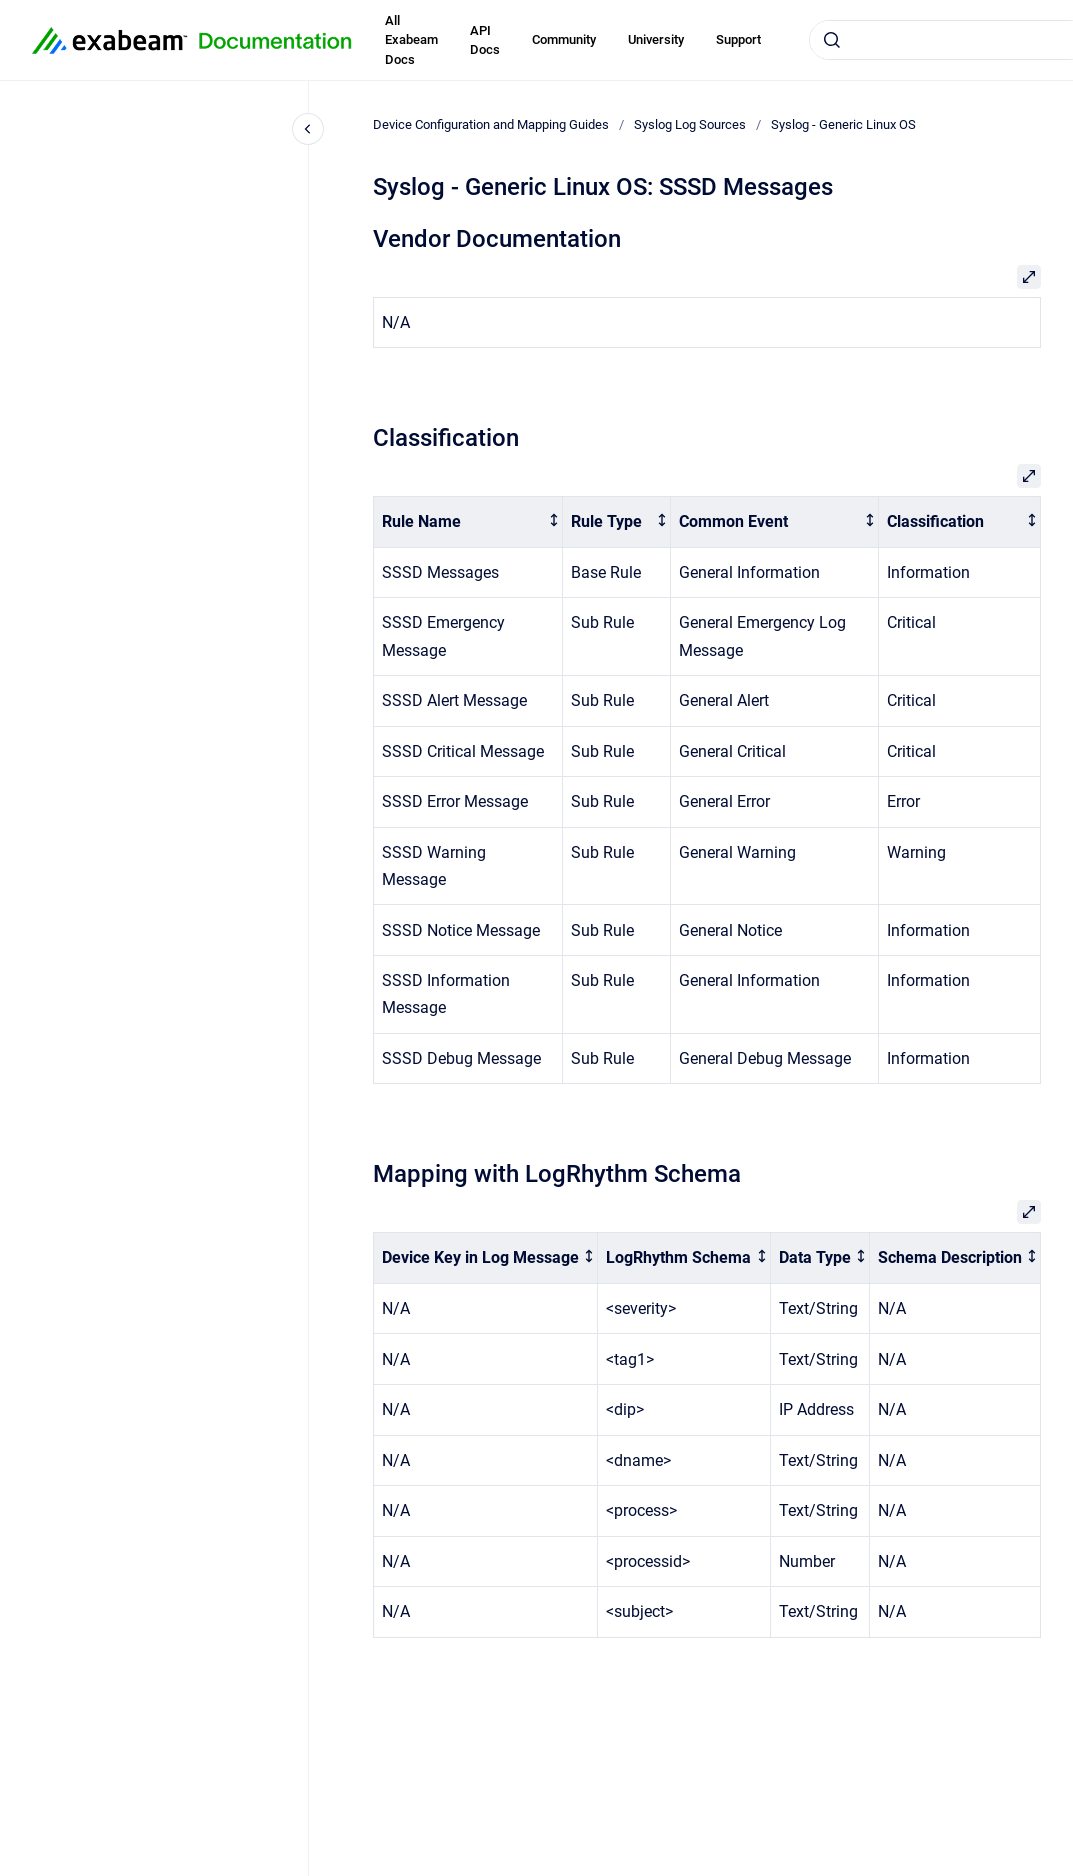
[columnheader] (468, 522)
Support (738, 39)
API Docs (485, 40)
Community (564, 39)
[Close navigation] (308, 129)
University (656, 39)
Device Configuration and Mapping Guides (491, 124)
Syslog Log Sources (690, 124)
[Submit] (832, 40)
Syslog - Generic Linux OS (843, 124)
